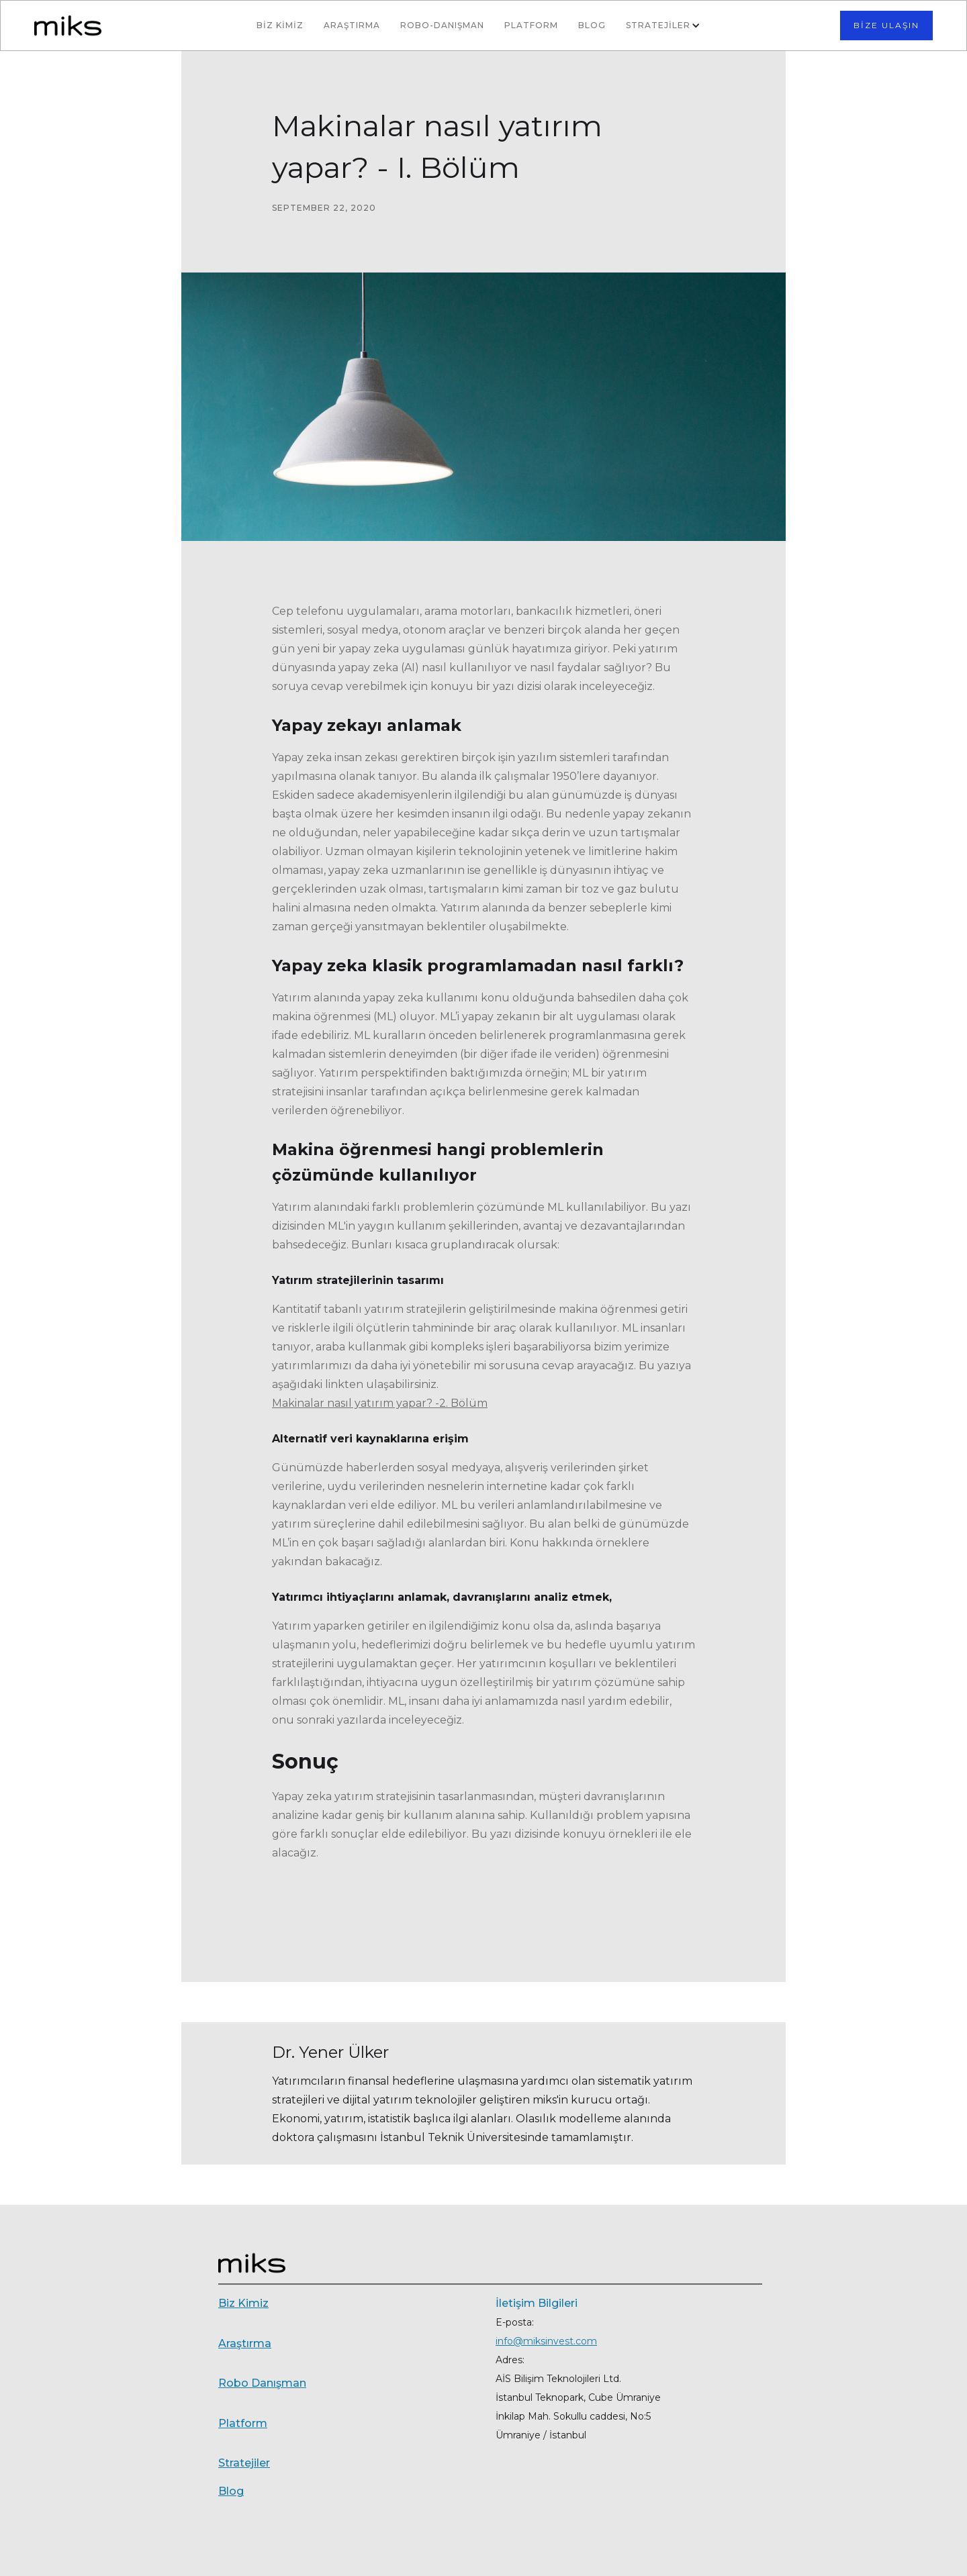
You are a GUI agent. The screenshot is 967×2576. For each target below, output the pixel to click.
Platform (531, 25)
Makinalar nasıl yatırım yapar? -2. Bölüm (380, 1403)
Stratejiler (244, 2463)
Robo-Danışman (442, 25)
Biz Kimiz (243, 2303)
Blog (231, 2491)
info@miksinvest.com (546, 2341)
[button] (665, 25)
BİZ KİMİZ (280, 25)
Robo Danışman (262, 2383)
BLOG (592, 25)
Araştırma (352, 25)
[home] (118, 25)
